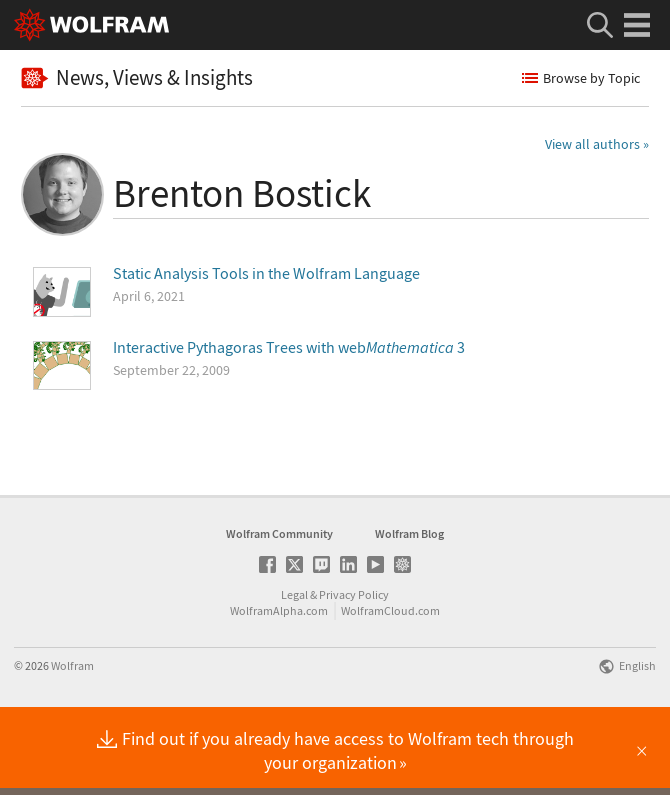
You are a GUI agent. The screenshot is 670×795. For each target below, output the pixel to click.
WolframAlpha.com (279, 674)
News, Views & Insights (137, 77)
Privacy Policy (354, 658)
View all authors (592, 144)
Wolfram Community (279, 597)
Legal (294, 658)
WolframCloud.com (390, 674)
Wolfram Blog (409, 597)
